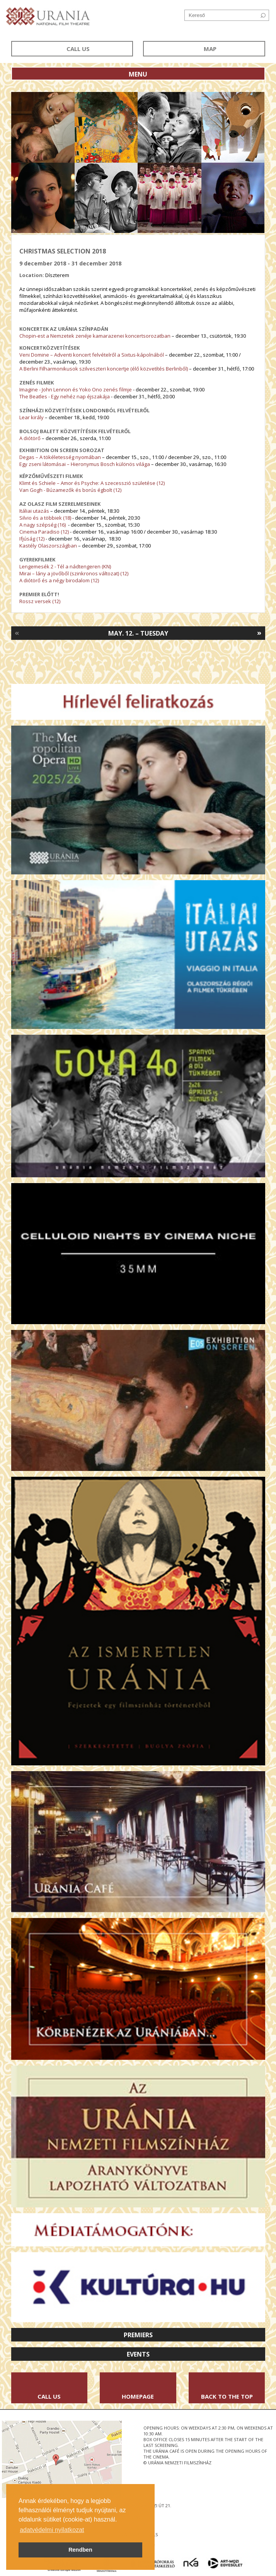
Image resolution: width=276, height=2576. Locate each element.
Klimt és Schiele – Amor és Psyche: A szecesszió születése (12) (92, 482)
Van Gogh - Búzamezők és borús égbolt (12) (70, 489)
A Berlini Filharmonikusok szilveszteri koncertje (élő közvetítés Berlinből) (103, 368)
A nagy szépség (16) (42, 524)
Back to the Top (227, 2396)
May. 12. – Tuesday (138, 633)
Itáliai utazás (34, 510)
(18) (66, 517)
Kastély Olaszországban (48, 545)
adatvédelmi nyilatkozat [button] (52, 2530)
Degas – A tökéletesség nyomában (60, 457)
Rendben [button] (80, 2550)
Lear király (31, 417)
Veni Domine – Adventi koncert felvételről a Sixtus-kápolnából (91, 354)
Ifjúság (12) (31, 538)
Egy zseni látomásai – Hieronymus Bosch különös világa (84, 464)
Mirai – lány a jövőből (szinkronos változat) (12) (73, 573)
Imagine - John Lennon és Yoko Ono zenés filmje (75, 389)
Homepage (138, 2396)
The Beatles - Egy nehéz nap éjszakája (64, 396)
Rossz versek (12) (39, 601)
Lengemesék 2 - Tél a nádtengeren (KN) (65, 566)
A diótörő (30, 438)
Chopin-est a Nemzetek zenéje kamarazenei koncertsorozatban (94, 335)
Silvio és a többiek (40, 517)
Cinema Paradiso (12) (44, 531)
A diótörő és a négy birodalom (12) (59, 580)
